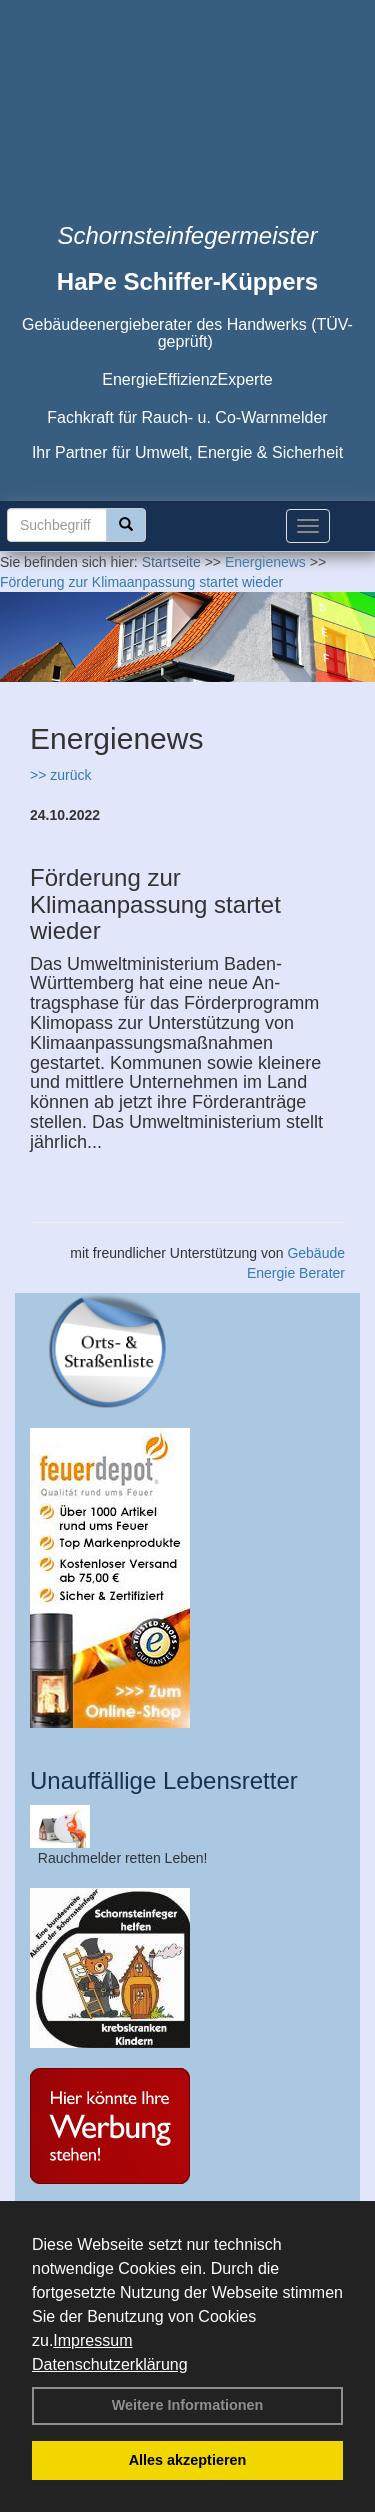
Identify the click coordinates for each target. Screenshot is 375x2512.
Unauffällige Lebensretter (164, 1780)
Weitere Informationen (188, 2405)
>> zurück (60, 775)
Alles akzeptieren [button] (188, 2460)
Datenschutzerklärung (110, 2364)
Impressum (92, 2340)
